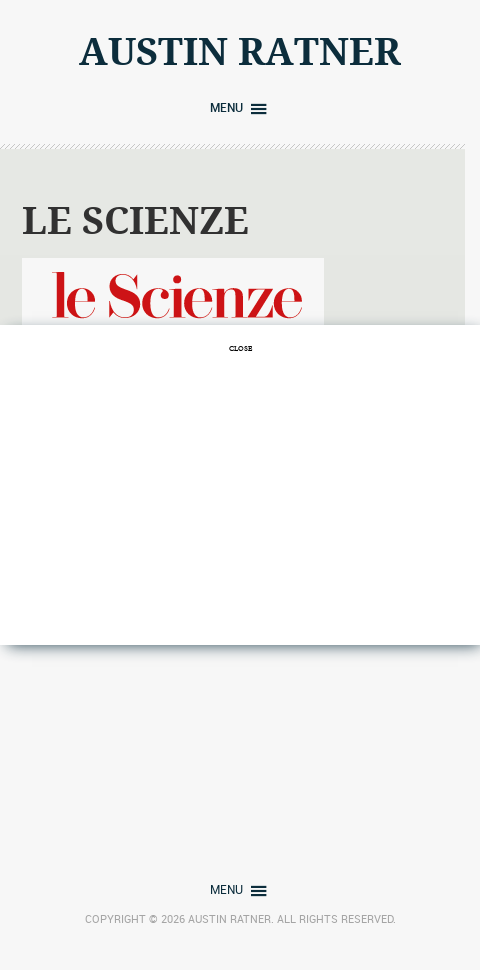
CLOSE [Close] (240, 348)
